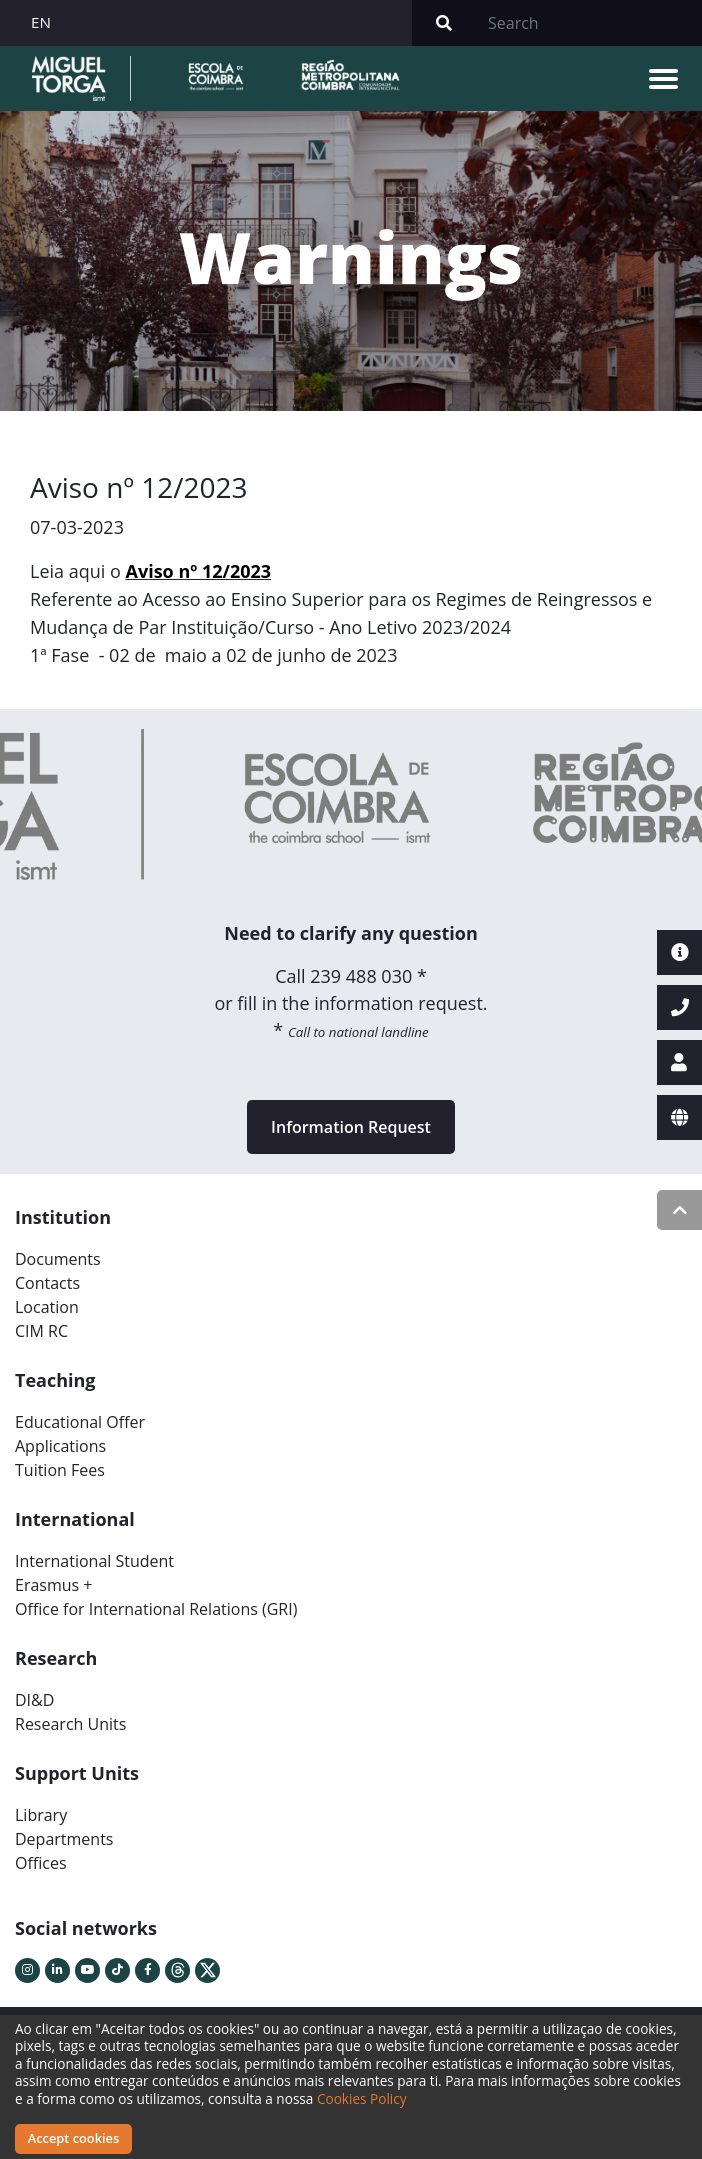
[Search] (589, 23)
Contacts (47, 1283)
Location (47, 1307)
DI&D (34, 1700)
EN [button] (41, 22)
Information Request (351, 1127)
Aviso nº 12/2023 (199, 571)
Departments (64, 1839)
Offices (41, 1863)
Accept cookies (73, 2138)
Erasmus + (54, 1585)
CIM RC (41, 1331)
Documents (58, 1259)
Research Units (70, 1724)
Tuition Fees (60, 1470)
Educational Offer (80, 1422)
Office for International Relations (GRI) (156, 1609)
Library (41, 1815)
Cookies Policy (362, 2098)
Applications (60, 1446)
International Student (94, 1561)
